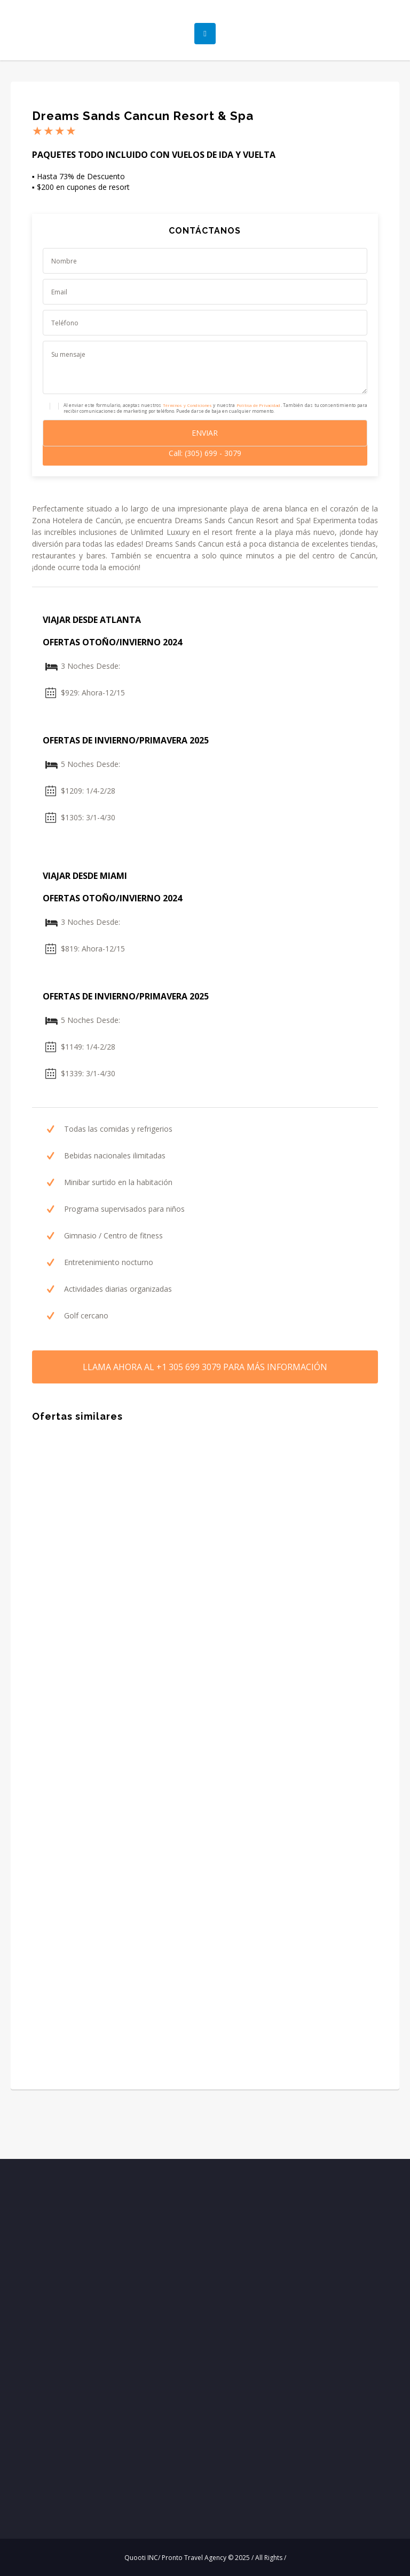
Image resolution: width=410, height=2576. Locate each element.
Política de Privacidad (258, 405)
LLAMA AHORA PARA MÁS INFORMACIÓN (205, 1367)
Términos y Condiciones (187, 405)
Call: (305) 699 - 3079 (205, 453)
